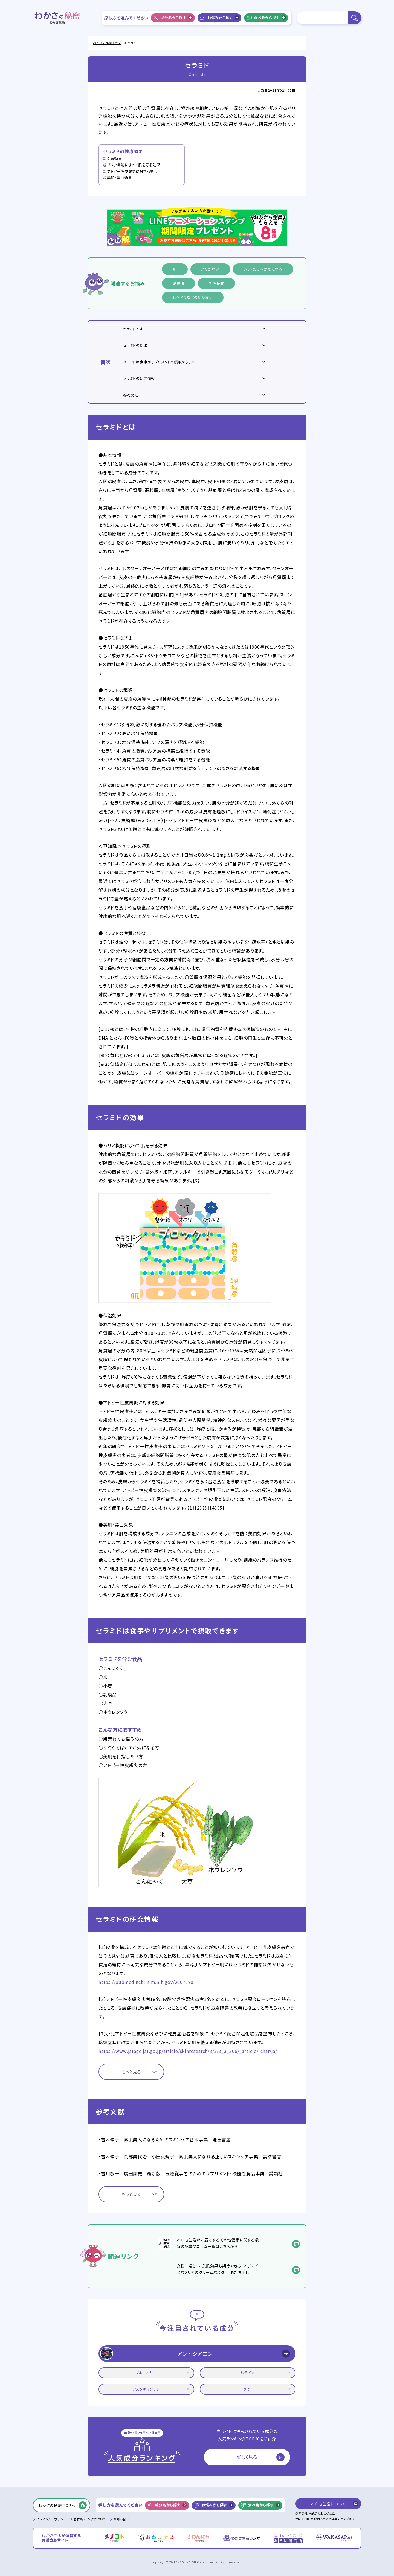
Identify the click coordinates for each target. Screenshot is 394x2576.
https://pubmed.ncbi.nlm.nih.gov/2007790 (146, 1982)
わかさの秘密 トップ (107, 43)
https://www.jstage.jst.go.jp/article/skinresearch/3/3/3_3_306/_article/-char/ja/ (188, 2051)
